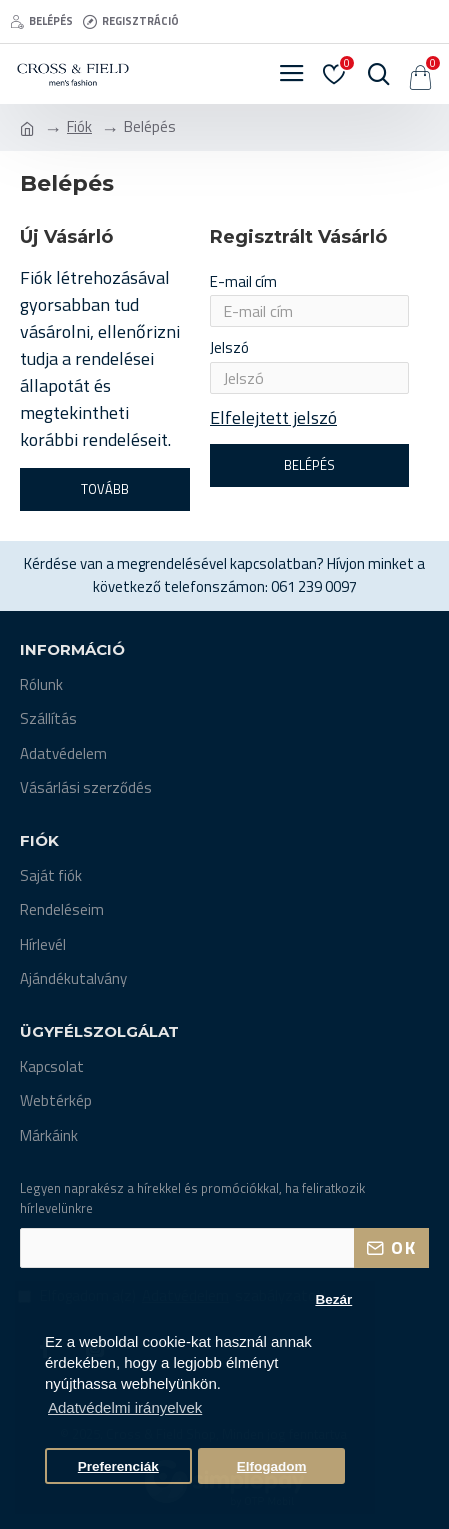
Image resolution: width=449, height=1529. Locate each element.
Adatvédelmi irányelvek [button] (125, 1407)
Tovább (105, 489)
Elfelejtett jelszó (273, 417)
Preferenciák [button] (118, 1466)
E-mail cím (243, 281)
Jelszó (229, 347)
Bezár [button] (333, 1299)
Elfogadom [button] (272, 1466)
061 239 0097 (314, 587)
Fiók (79, 127)
